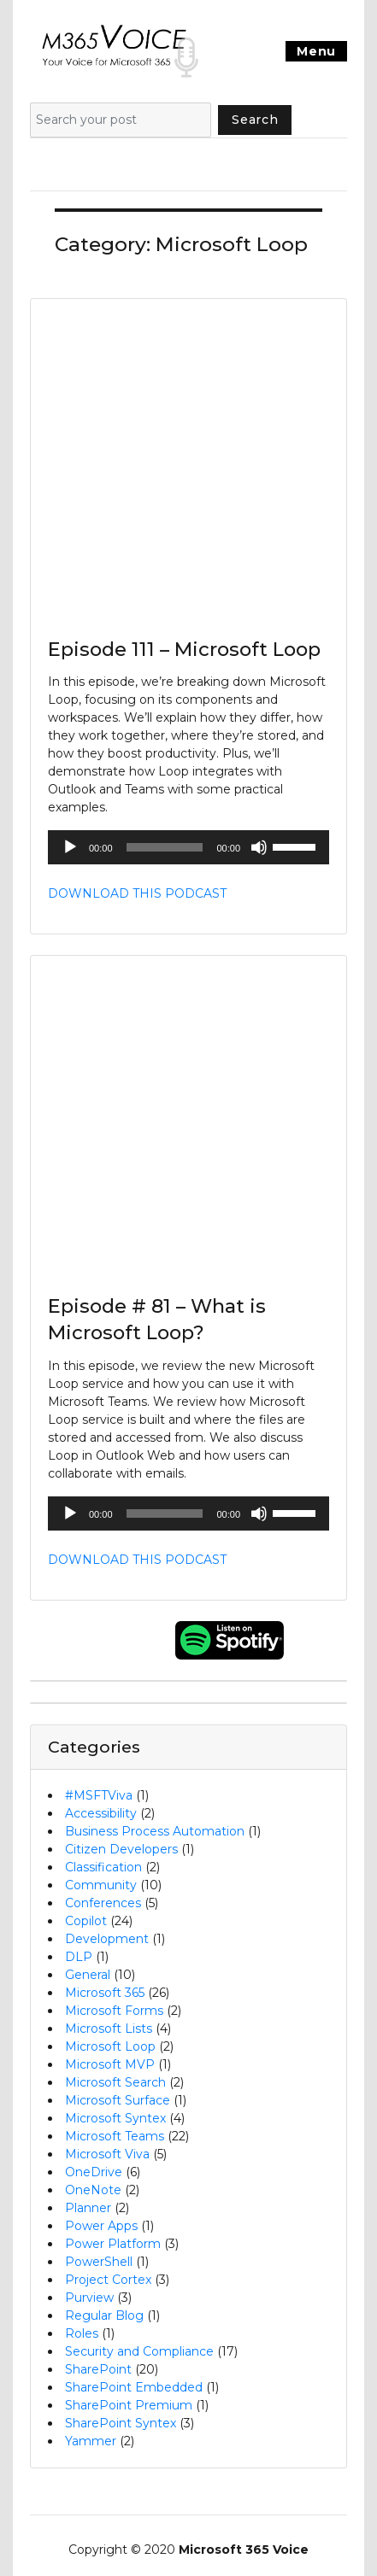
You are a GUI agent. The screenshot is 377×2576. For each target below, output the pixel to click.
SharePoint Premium (128, 2405)
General (87, 1974)
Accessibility (101, 1813)
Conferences (103, 1903)
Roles (81, 2333)
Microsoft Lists (108, 2028)
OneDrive (93, 2172)
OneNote (93, 2190)
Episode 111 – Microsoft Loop (184, 649)
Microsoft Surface (117, 2100)
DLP (78, 1956)
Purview (89, 2297)
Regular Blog (104, 2315)
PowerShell (99, 2261)
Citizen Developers (121, 1849)
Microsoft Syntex (115, 2118)
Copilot (86, 1921)
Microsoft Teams (114, 2136)
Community (101, 1885)
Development (107, 1939)
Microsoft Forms (114, 2010)
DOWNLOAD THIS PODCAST (137, 893)
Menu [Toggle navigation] (316, 51)
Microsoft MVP (110, 2064)
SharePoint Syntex (120, 2423)
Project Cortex (108, 2279)
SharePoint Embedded (134, 2387)
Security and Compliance (139, 2351)
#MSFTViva (99, 1795)
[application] (188, 847)
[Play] (70, 847)
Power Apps (101, 2226)
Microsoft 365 (104, 1992)
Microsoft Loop (110, 2046)
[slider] (165, 847)
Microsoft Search (115, 2082)
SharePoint (98, 2369)
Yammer (90, 2441)
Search (255, 119)
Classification (103, 1867)
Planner (88, 2208)
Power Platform (113, 2243)
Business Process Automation (154, 1831)
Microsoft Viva (107, 2154)
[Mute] (259, 847)
